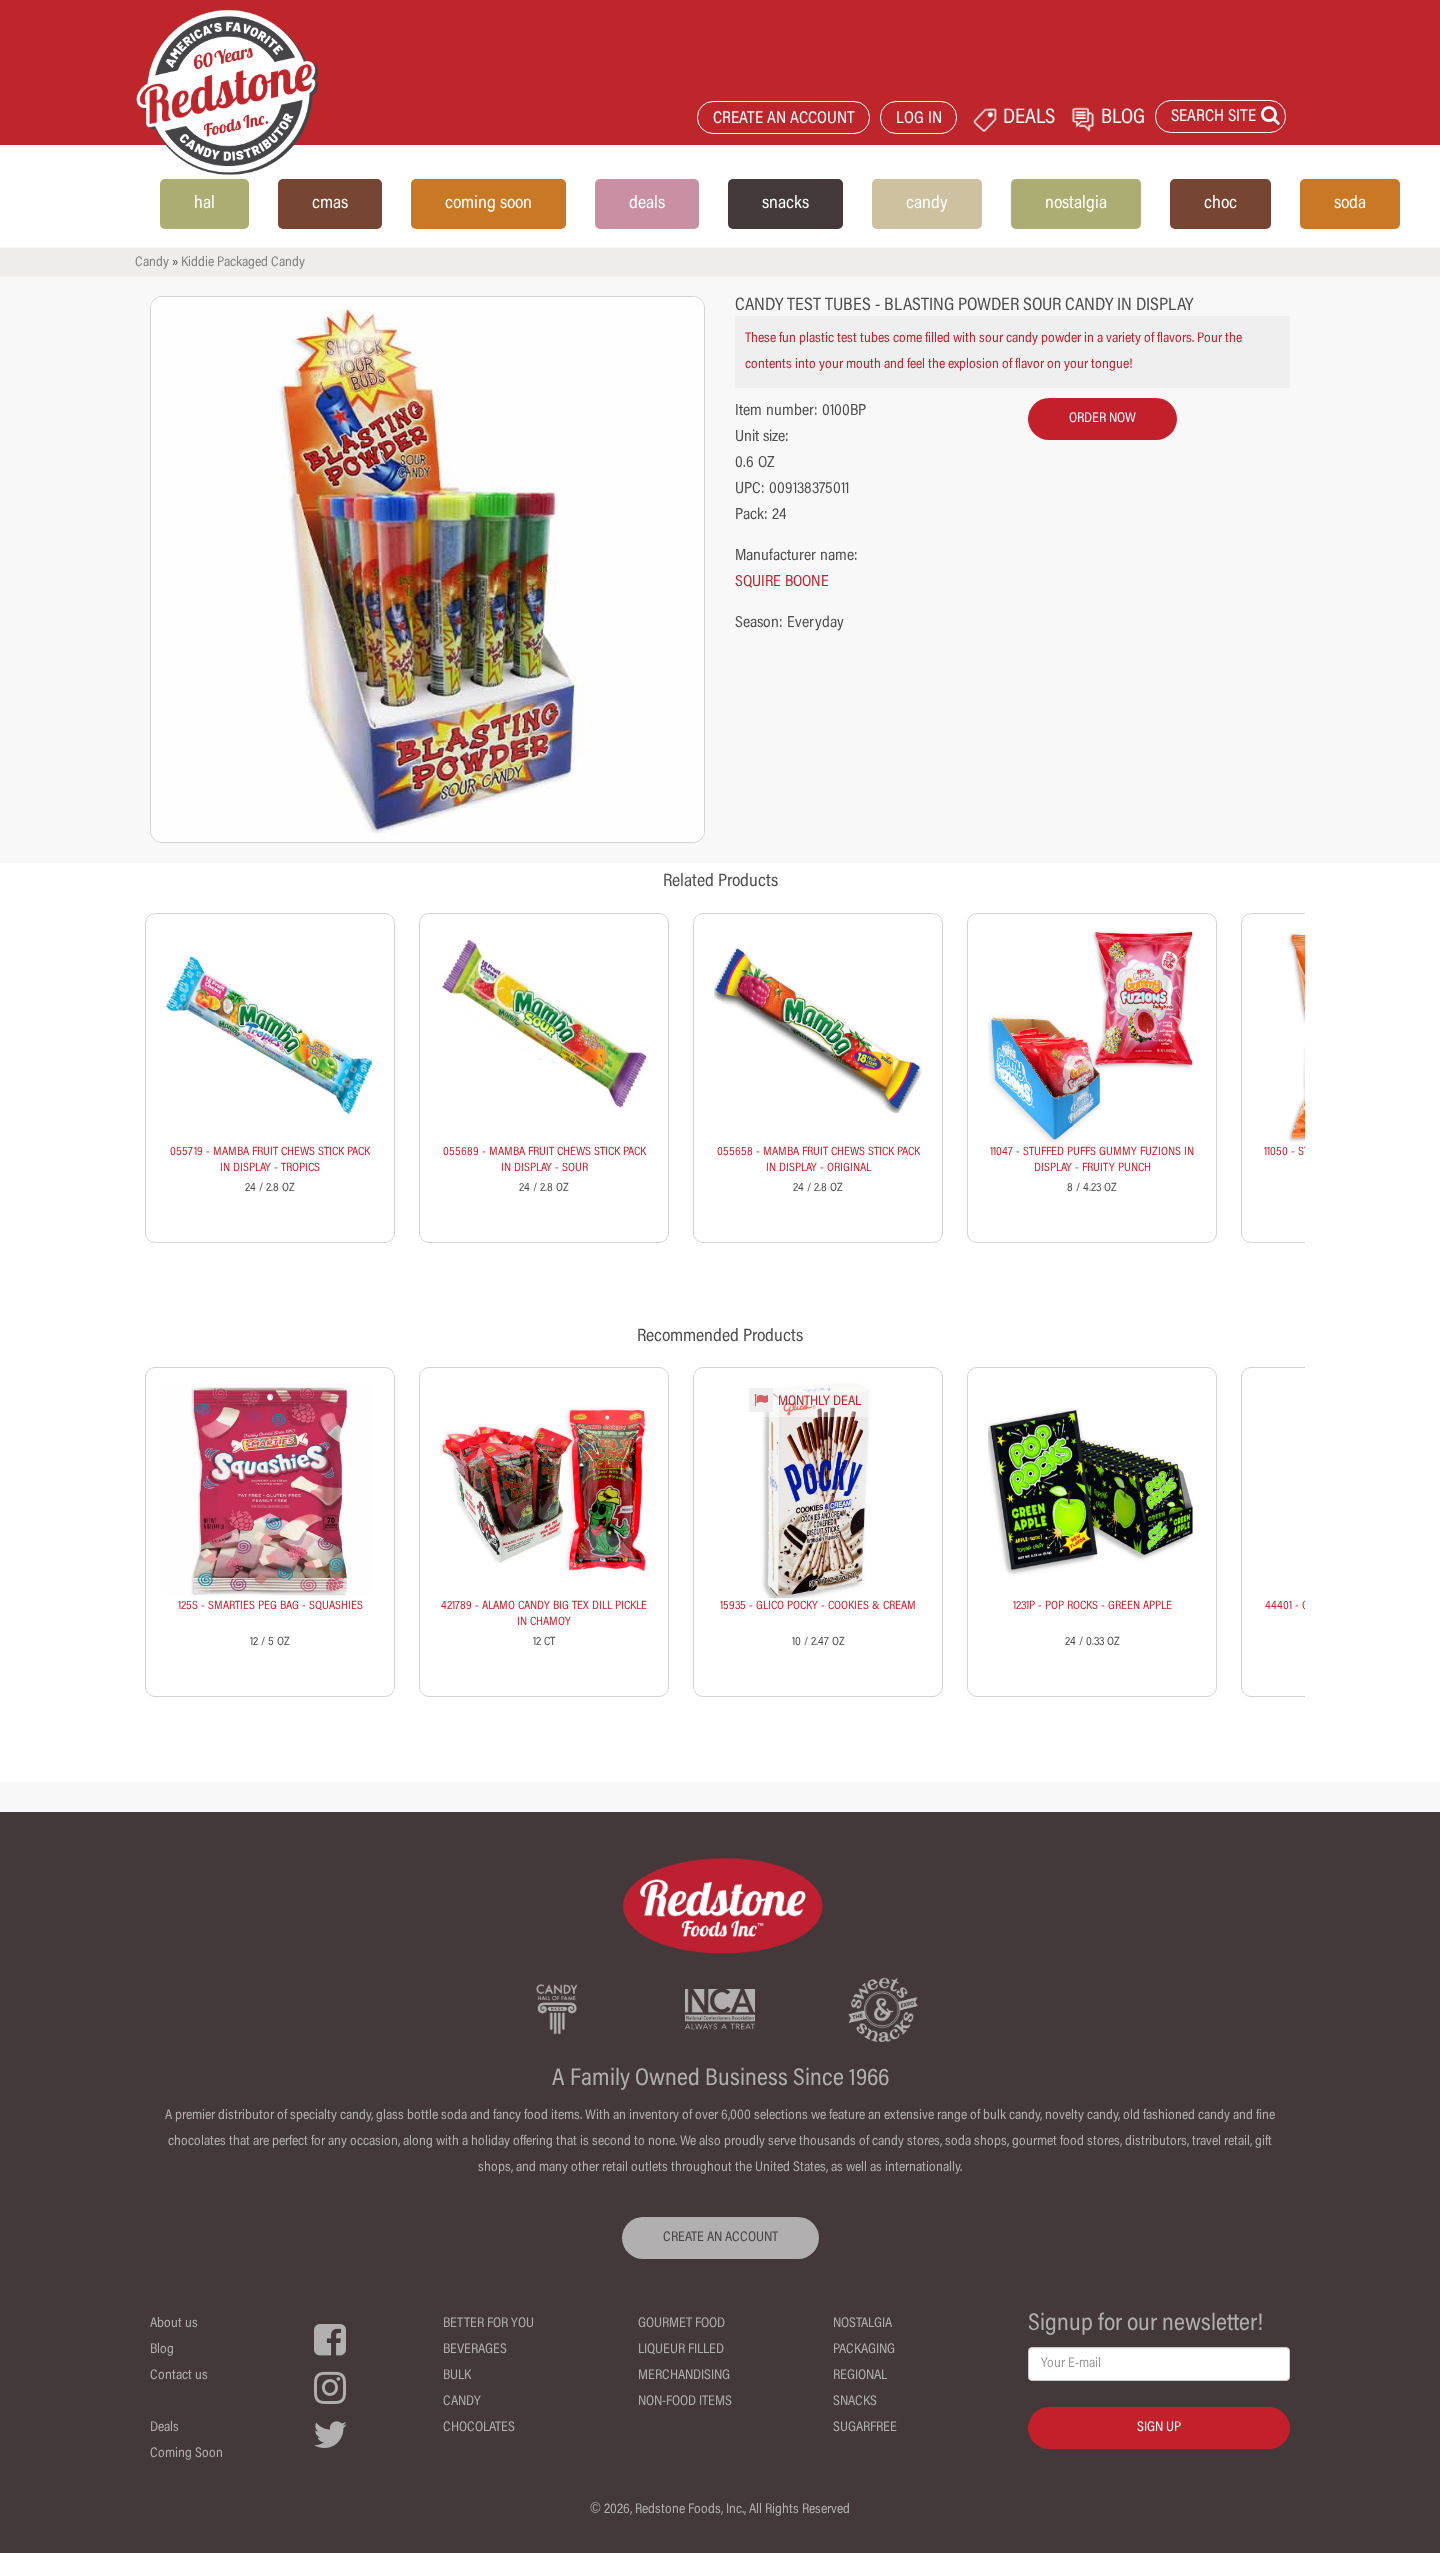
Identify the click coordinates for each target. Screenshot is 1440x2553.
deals (647, 204)
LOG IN (919, 119)
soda (1350, 204)
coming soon (488, 204)
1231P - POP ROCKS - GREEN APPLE (1092, 1606)
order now (1102, 419)
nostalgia (1076, 204)
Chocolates (479, 2428)
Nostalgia (862, 2324)
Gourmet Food (681, 2324)
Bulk (457, 2376)
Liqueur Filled (681, 2350)
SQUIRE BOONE (782, 582)
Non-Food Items (685, 2402)
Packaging (864, 2350)
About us (174, 2324)
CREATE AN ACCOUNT (784, 119)
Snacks (855, 2402)
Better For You (488, 2324)
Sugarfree (865, 2428)
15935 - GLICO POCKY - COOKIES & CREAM (818, 1606)
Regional (860, 2376)
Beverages (475, 2350)
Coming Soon (186, 2454)
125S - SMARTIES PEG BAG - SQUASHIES (270, 1606)
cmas (330, 204)
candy (927, 204)
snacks (785, 204)
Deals (164, 2428)
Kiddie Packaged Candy (243, 263)
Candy (152, 263)
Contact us (179, 2376)
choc (1220, 204)
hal (204, 204)
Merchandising (684, 2376)
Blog (162, 2350)
